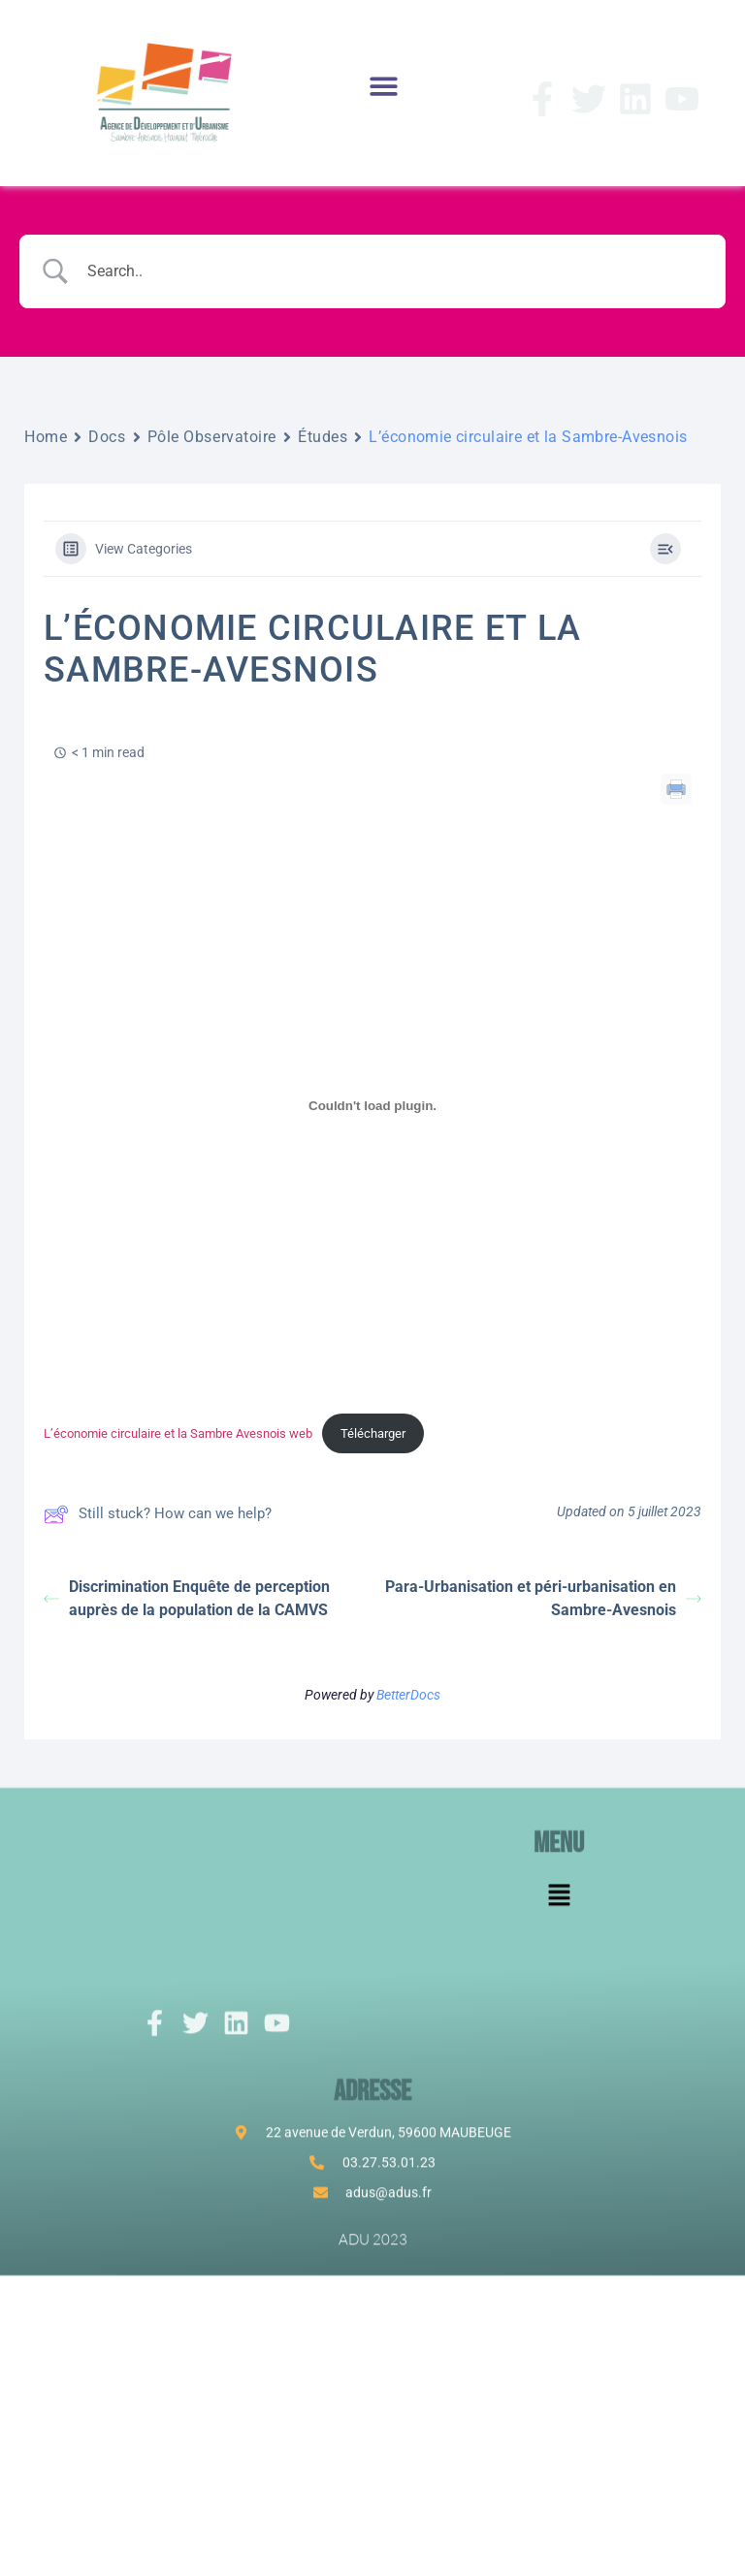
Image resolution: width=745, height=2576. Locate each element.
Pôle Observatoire (212, 437)
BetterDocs (408, 1694)
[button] (383, 86)
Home (45, 437)
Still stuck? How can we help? (158, 1514)
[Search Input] (396, 271)
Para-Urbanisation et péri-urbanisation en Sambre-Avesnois (543, 1598)
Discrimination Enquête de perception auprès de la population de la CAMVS (187, 1598)
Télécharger (372, 1433)
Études (322, 437)
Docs (106, 437)
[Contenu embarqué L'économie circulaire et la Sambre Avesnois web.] (372, 1105)
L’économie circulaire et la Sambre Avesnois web (178, 1433)
